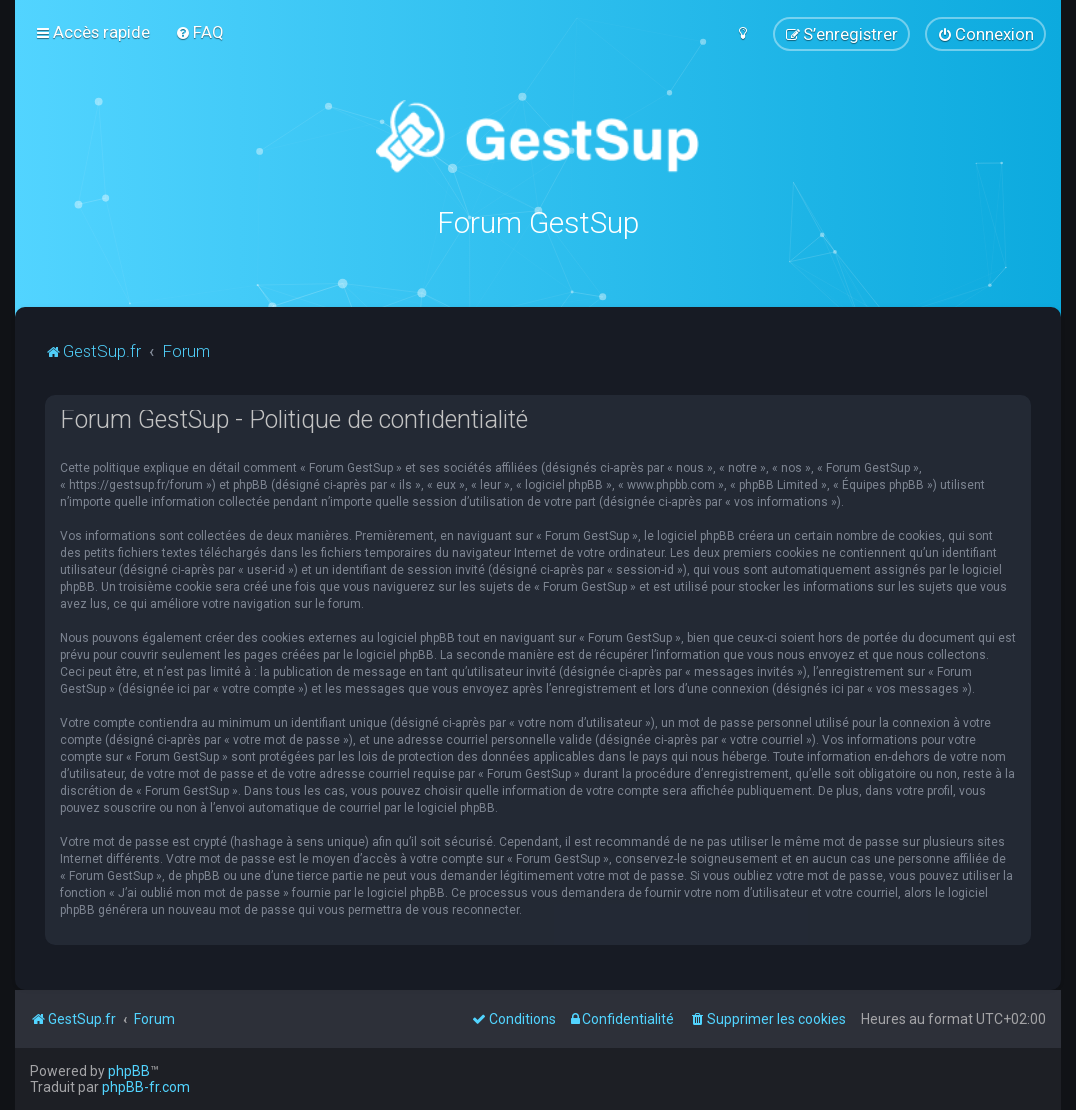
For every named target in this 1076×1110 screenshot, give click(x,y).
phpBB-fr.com (146, 1087)
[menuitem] (199, 32)
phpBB (129, 1071)
